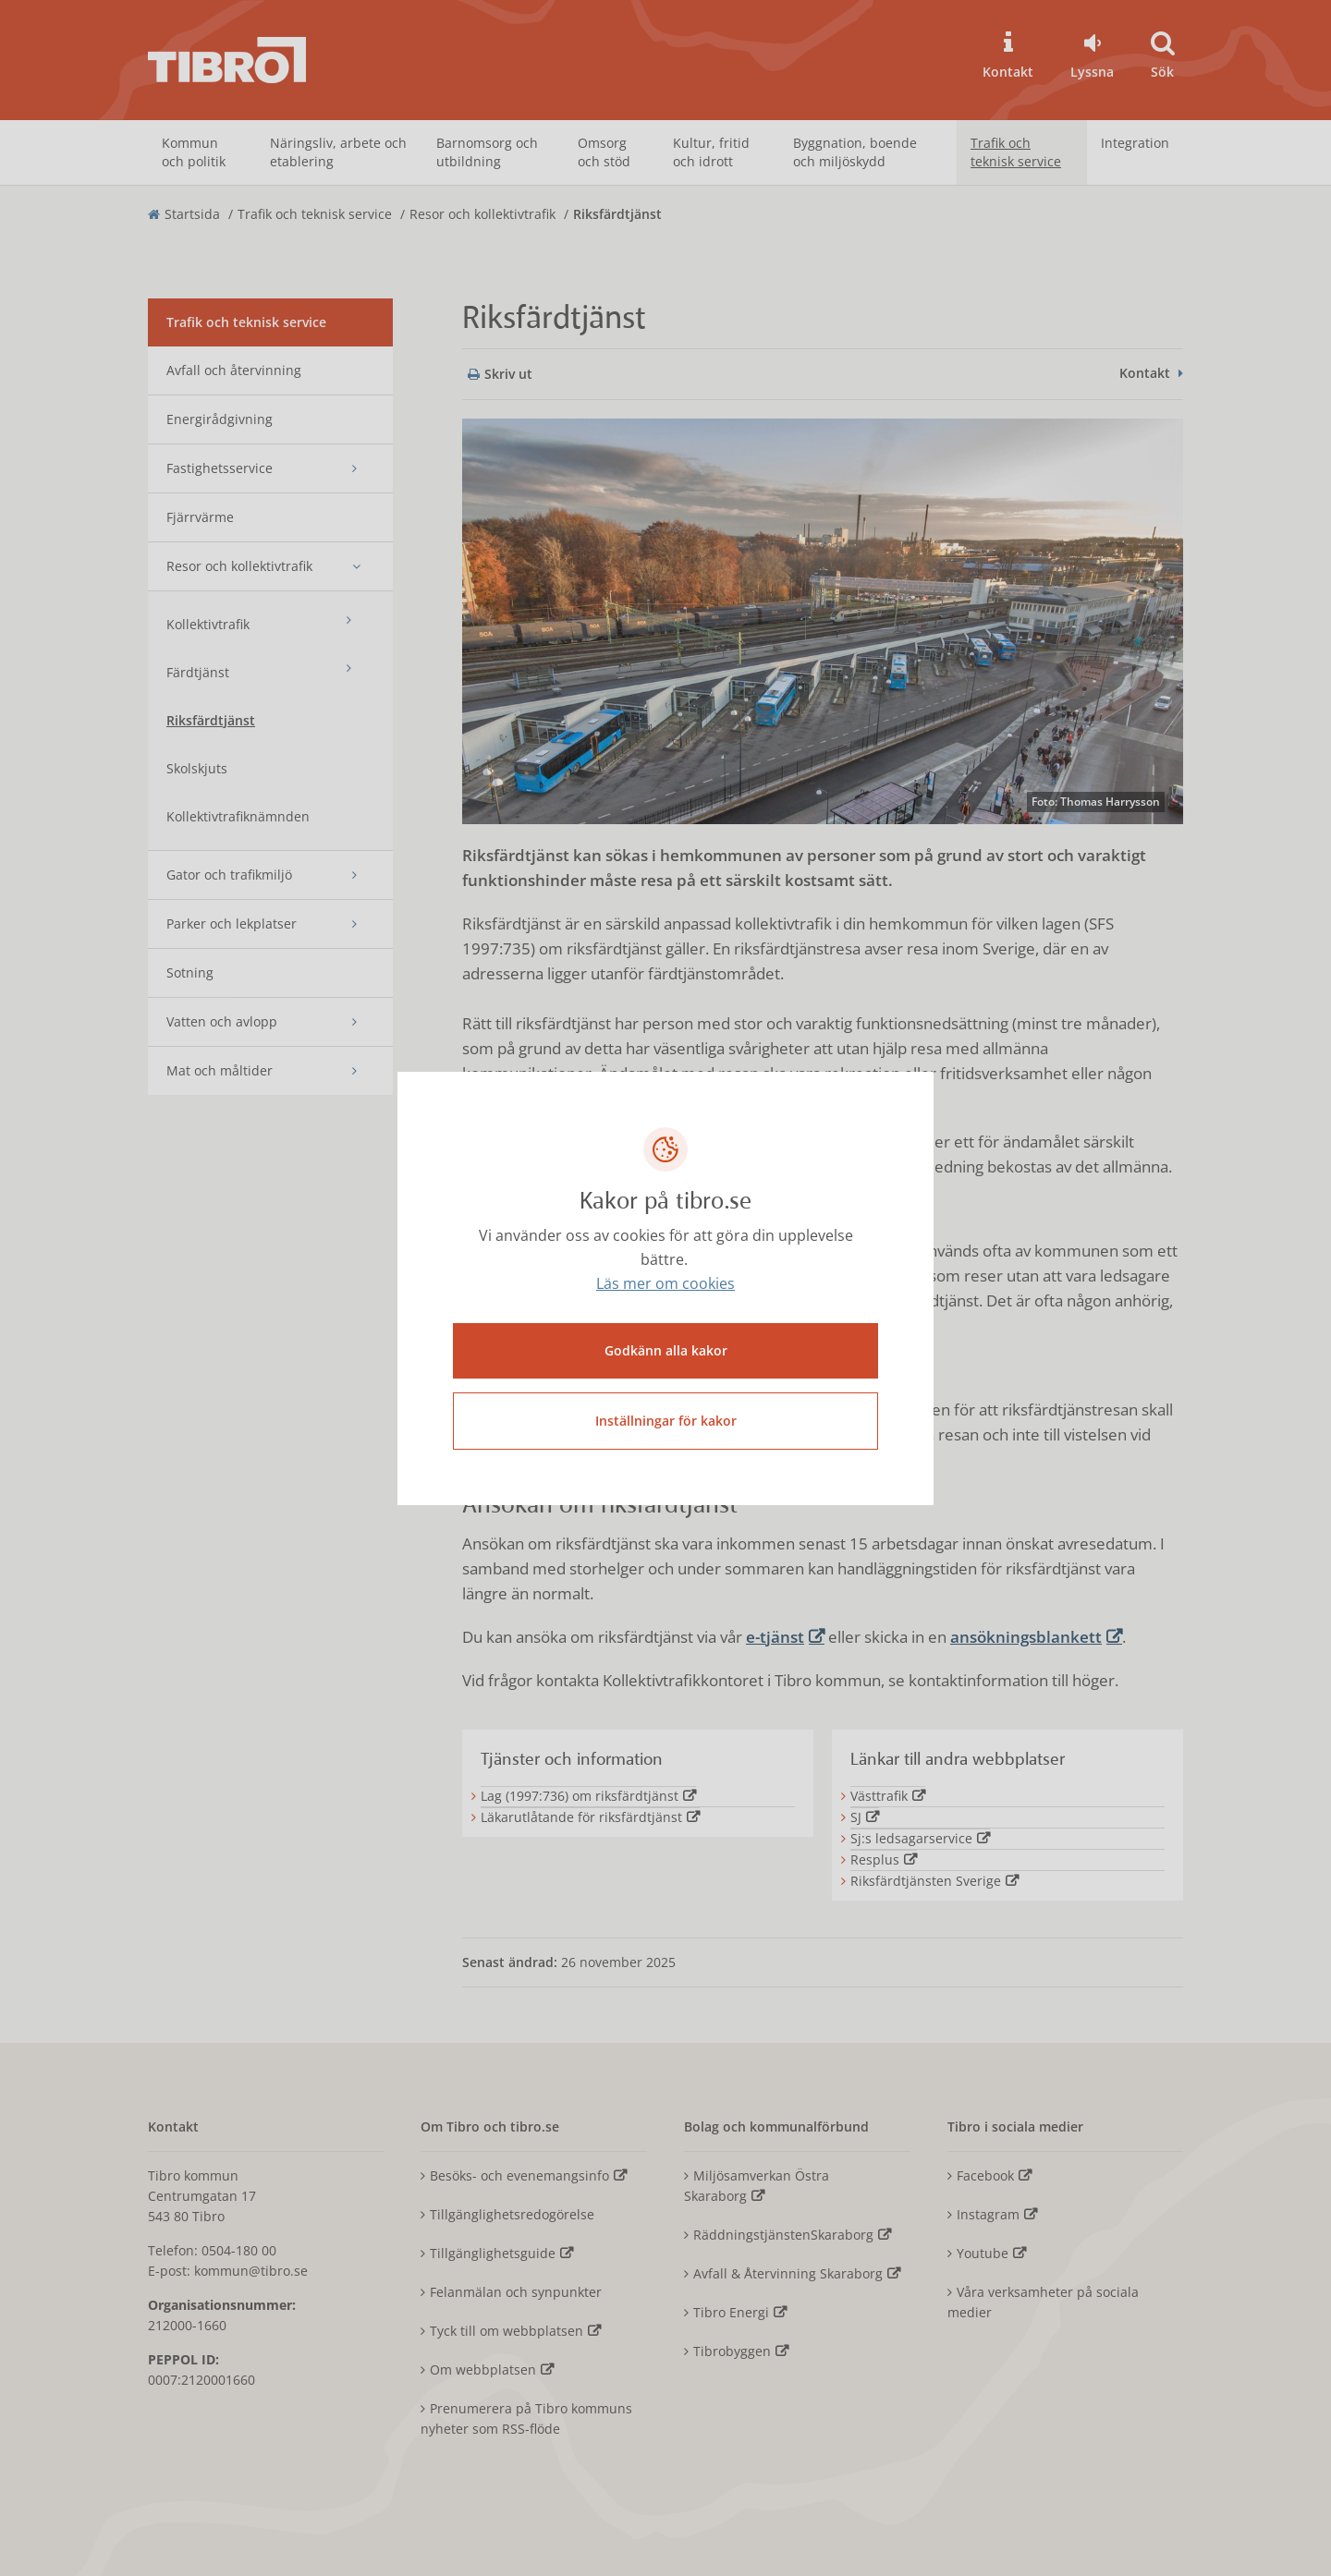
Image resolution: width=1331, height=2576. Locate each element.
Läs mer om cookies (665, 1283)
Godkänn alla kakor (665, 1350)
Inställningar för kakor (666, 1420)
